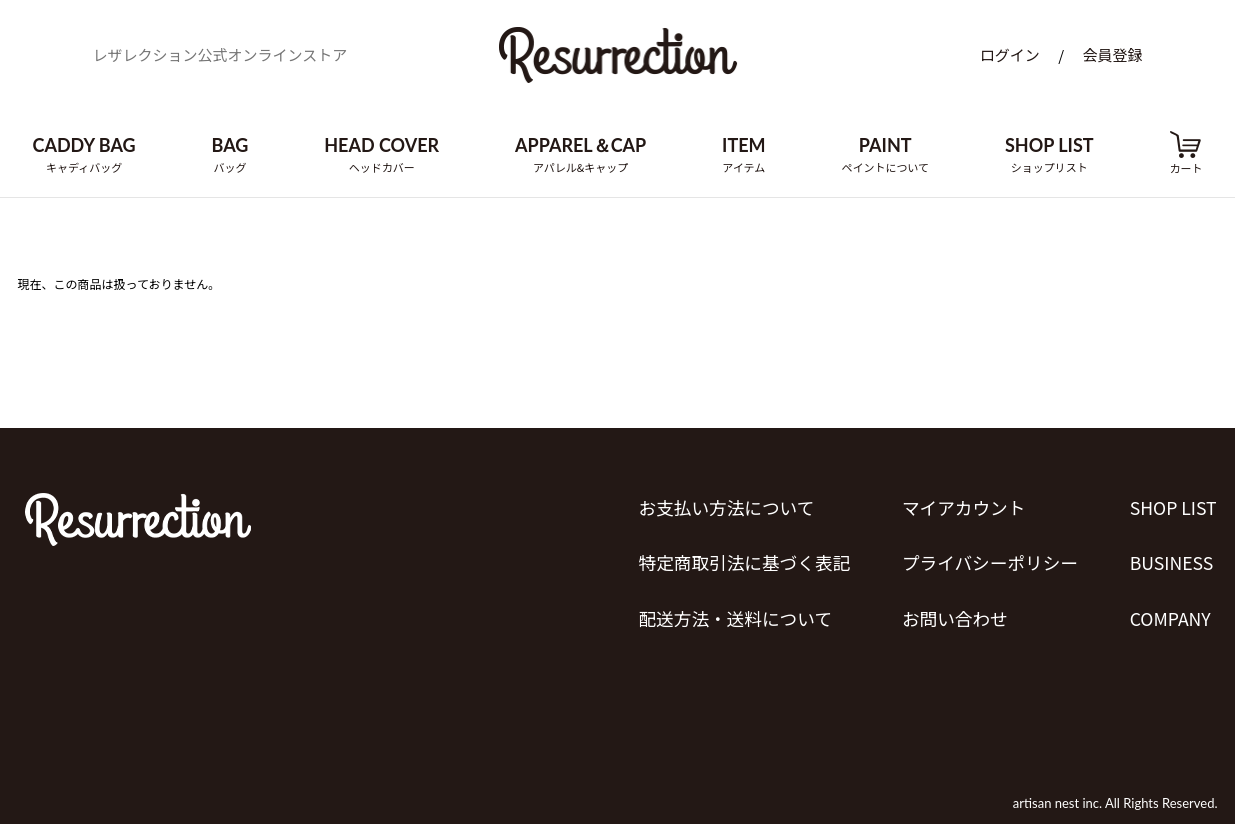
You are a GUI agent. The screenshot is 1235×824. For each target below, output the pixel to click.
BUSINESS (1171, 558)
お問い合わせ (953, 610)
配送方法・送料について (731, 610)
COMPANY (1170, 610)
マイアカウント (962, 506)
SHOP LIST (1173, 506)
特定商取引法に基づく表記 (741, 558)
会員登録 (1112, 57)
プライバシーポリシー (989, 558)
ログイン (1010, 57)
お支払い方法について (722, 506)
